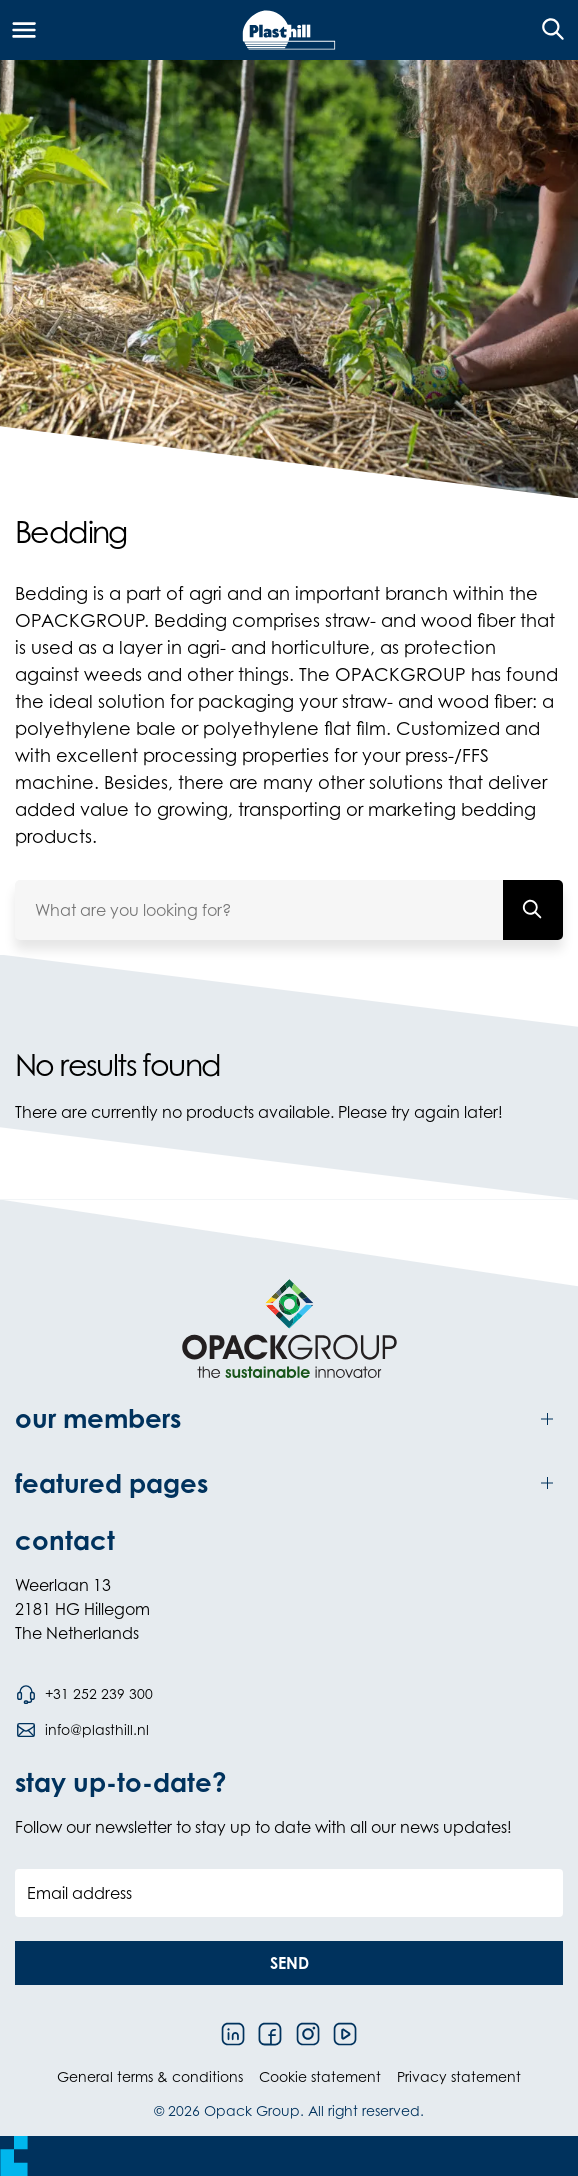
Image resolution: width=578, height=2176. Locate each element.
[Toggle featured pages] (289, 1483)
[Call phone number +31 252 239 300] (84, 1694)
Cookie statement (320, 2076)
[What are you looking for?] (533, 910)
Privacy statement (459, 2076)
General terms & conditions (150, 2076)
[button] (289, 1963)
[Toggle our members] (289, 1418)
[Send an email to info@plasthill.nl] (82, 1730)
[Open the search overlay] (546, 30)
